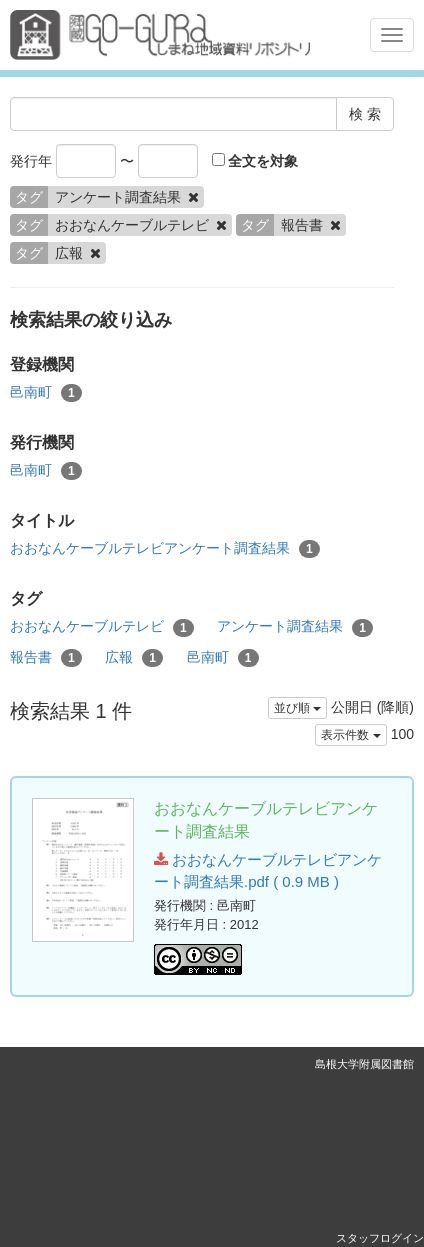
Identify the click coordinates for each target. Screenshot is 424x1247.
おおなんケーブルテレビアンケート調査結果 (165, 549)
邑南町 (46, 393)
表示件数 (350, 735)
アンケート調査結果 (295, 627)
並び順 (297, 708)
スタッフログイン (380, 1238)
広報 (134, 658)
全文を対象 (255, 161)
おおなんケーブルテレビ (102, 627)
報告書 (46, 658)
